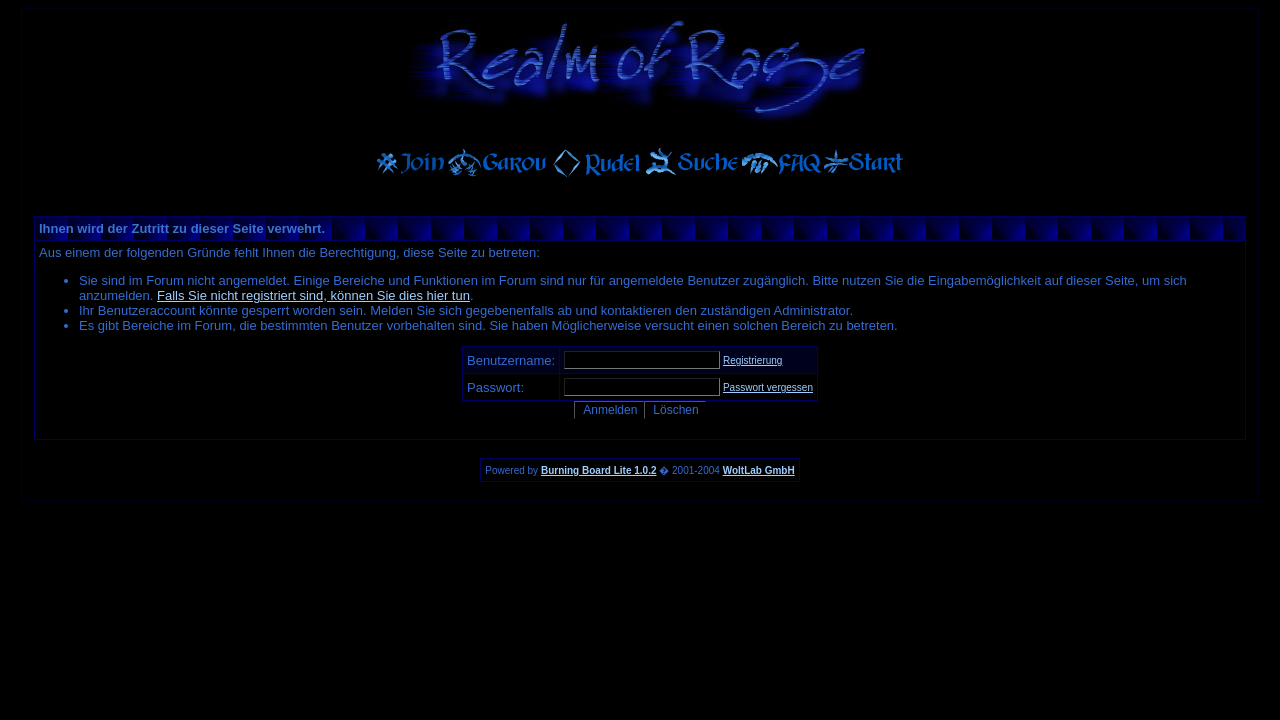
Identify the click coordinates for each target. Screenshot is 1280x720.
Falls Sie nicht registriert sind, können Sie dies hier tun (313, 295)
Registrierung (752, 360)
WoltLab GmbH (759, 470)
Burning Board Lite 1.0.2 (599, 470)
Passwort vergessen (768, 387)
